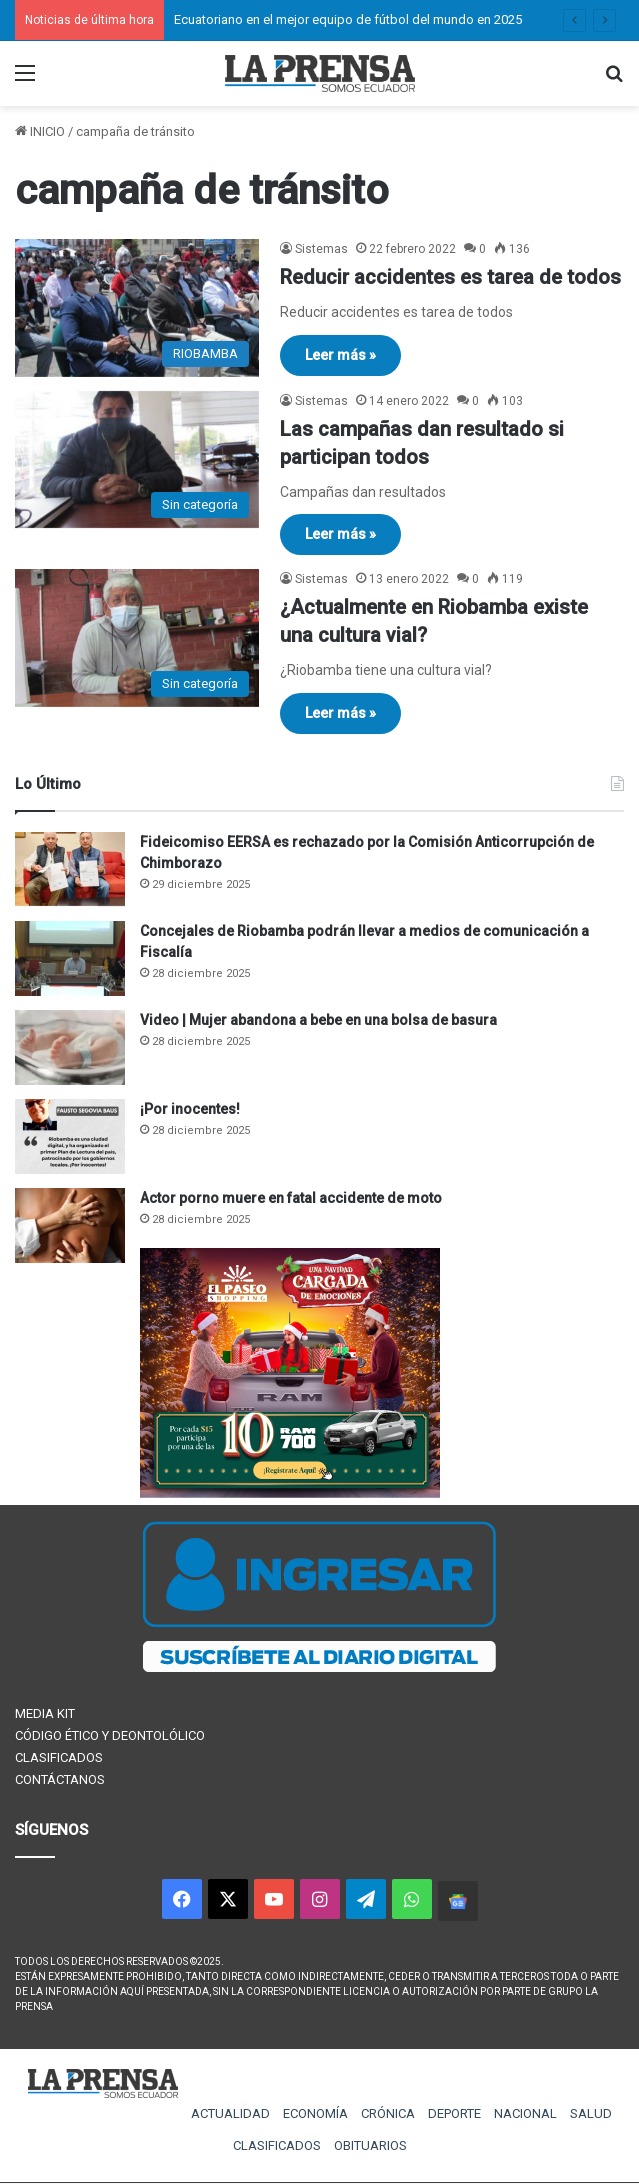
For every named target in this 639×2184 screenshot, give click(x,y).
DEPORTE (454, 2113)
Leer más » (340, 355)
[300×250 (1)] (290, 1493)
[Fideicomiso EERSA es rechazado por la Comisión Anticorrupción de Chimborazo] (70, 869)
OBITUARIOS (370, 2145)
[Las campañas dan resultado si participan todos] (137, 459)
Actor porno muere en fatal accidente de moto (291, 1198)
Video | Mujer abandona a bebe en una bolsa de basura (318, 1020)
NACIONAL (525, 2113)
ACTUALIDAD (230, 2113)
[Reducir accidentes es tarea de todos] (137, 307)
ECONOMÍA (315, 2113)
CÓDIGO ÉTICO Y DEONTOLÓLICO (110, 1735)
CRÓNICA (388, 2113)
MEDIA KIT (45, 1713)
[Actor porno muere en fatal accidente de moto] (70, 1225)
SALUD (591, 2113)
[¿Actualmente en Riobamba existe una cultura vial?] (137, 637)
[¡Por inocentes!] (70, 1136)
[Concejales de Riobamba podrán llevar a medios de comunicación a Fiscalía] (70, 958)
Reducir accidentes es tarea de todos (450, 277)
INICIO (40, 131)
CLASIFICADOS (59, 1757)
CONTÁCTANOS (60, 1779)
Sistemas (321, 249)
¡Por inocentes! (190, 1109)
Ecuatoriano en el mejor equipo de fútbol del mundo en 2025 (348, 19)
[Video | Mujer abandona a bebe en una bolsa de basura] (70, 1047)
